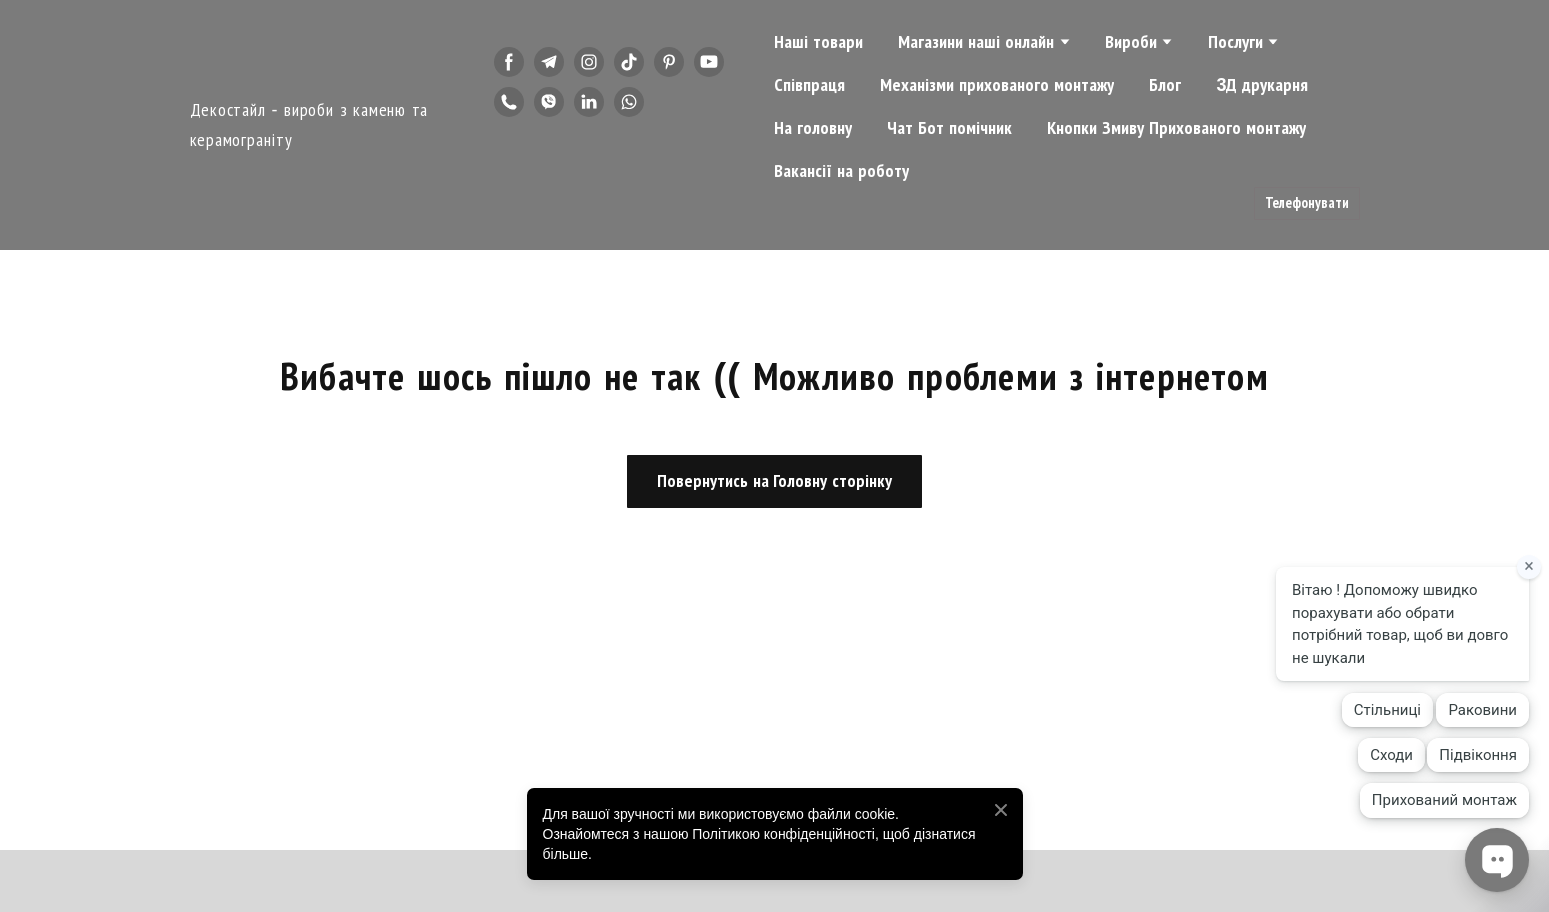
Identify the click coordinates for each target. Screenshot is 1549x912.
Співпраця (809, 85)
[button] (509, 62)
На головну (813, 128)
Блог (1165, 85)
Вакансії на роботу (841, 171)
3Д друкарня (1262, 85)
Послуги (1235, 42)
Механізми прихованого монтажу (997, 85)
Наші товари (818, 42)
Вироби (1131, 42)
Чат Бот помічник (949, 128)
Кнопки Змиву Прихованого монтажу (1176, 128)
